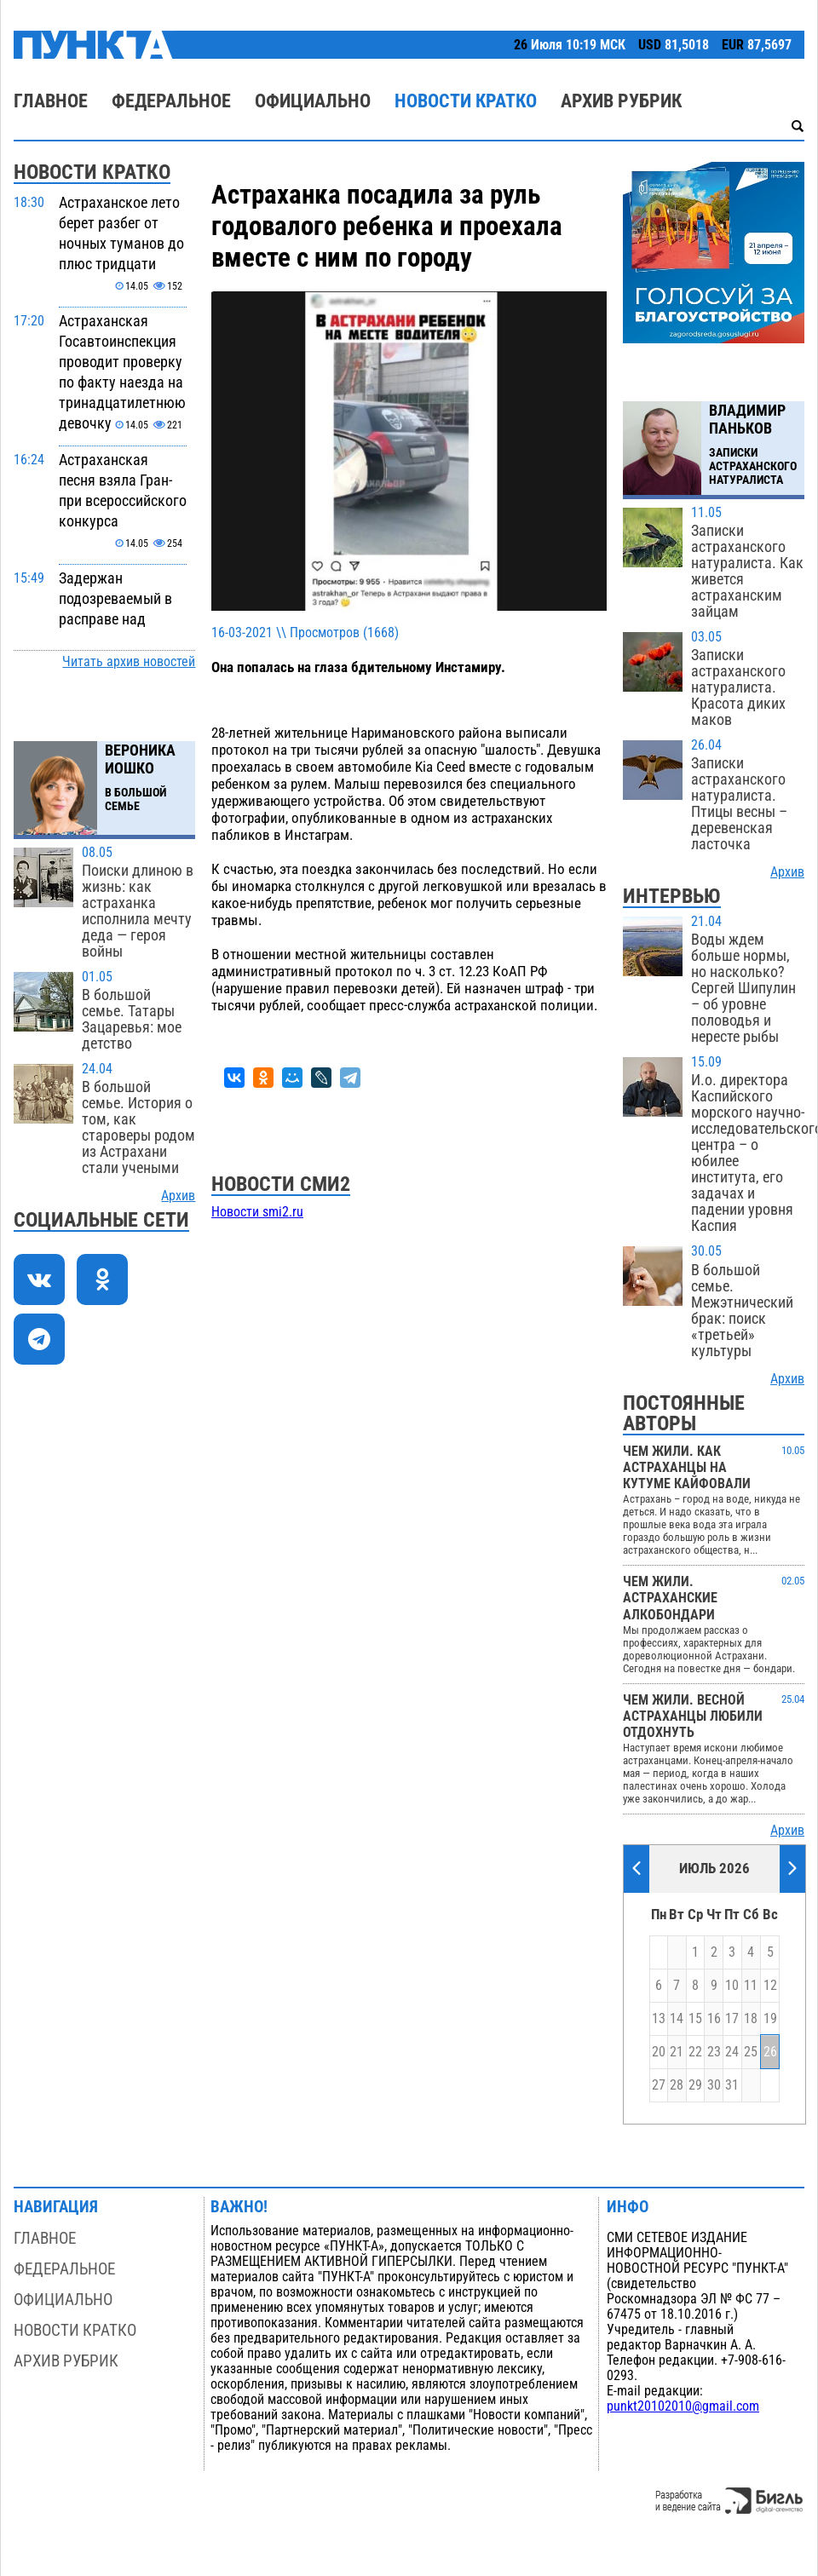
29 (695, 2085)
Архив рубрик (621, 101)
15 (695, 2019)
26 (770, 2052)
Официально (313, 101)
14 (676, 2019)
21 (676, 2052)
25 (751, 2052)
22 (695, 2052)
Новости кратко (466, 101)
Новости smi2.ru (257, 1212)
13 (658, 2019)
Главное (51, 101)
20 (658, 2052)
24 (732, 2052)
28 (676, 2085)
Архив (178, 1196)
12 (770, 1985)
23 (714, 2052)
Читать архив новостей (128, 662)
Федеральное (171, 101)
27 (658, 2085)
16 (714, 2019)
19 (770, 2019)
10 (732, 1985)
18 (751, 2019)
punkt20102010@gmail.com (683, 2406)
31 (732, 2085)
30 (714, 2085)
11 (751, 1985)
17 (732, 2019)
